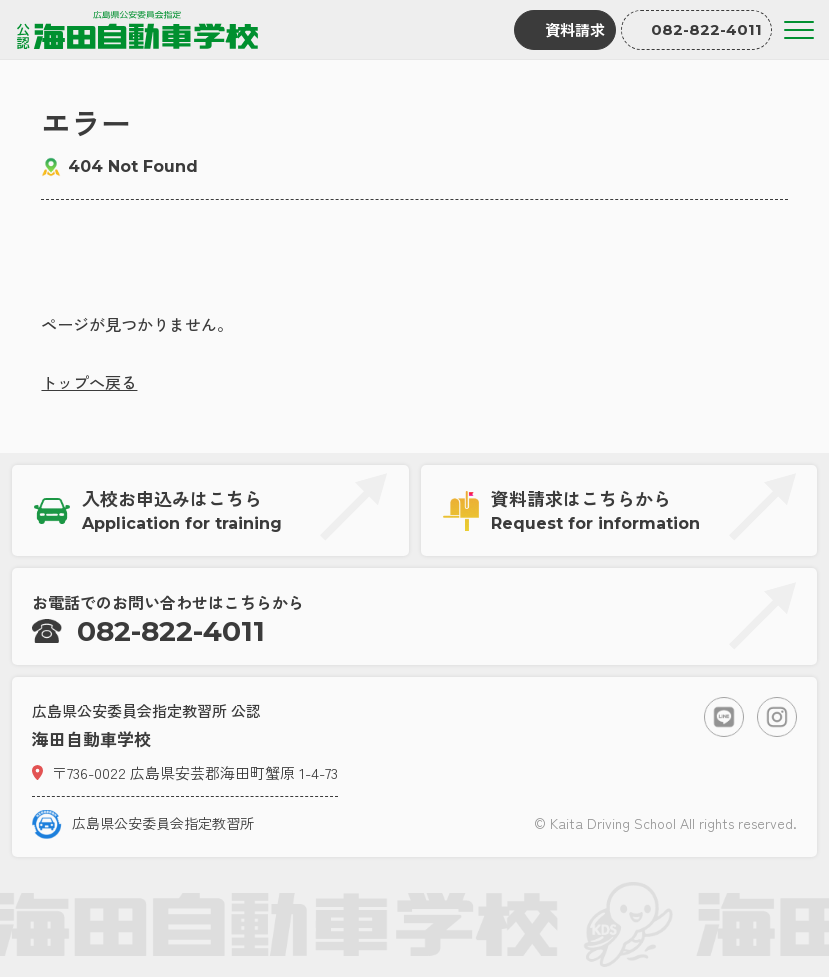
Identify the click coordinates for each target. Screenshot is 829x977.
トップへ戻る (89, 382)
